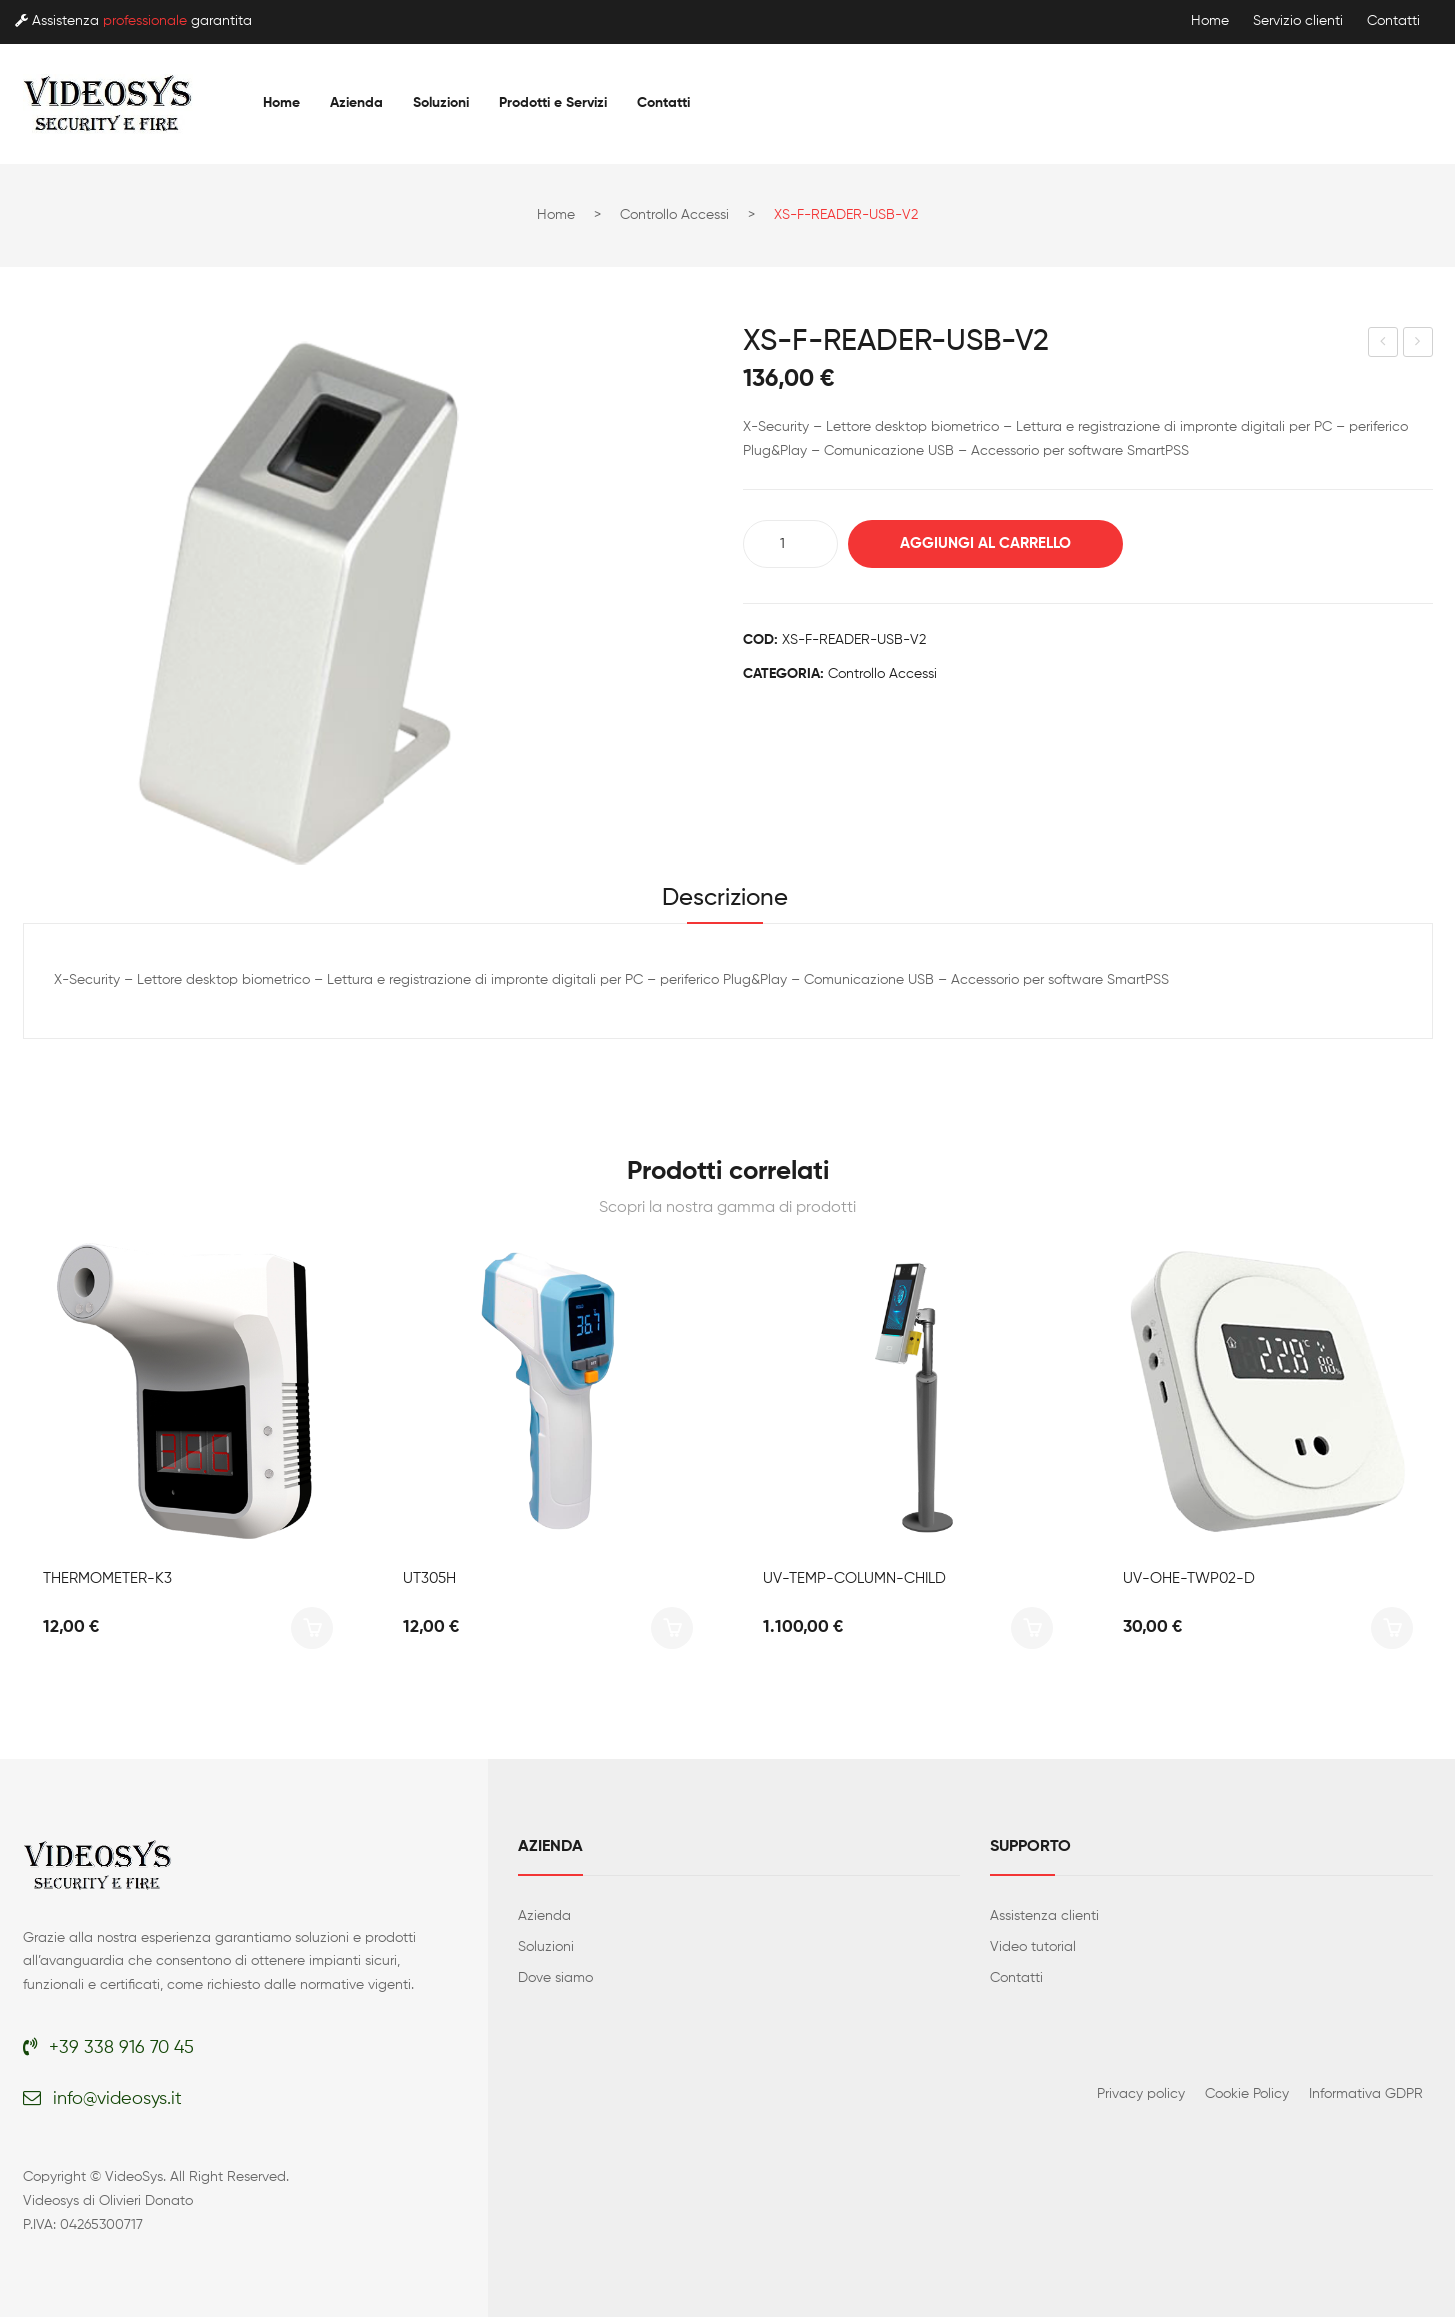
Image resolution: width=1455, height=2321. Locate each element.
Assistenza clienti (1044, 1919)
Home (1210, 21)
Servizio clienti (1298, 21)
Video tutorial (1033, 1950)
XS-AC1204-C (1384, 345)
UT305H (429, 1581)
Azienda (544, 1919)
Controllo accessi (674, 215)
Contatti (1393, 21)
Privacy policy (1141, 2097)
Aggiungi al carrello (993, 543)
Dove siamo (555, 1981)
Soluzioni (546, 1950)
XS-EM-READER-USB (1418, 345)
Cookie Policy (1247, 2097)
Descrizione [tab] (725, 900)
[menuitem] (281, 103)
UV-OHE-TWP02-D (1189, 1581)
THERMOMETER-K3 (107, 1581)
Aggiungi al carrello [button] (312, 1631)
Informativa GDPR (1366, 2097)
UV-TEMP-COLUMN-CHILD (854, 1581)
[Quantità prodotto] (790, 544)
